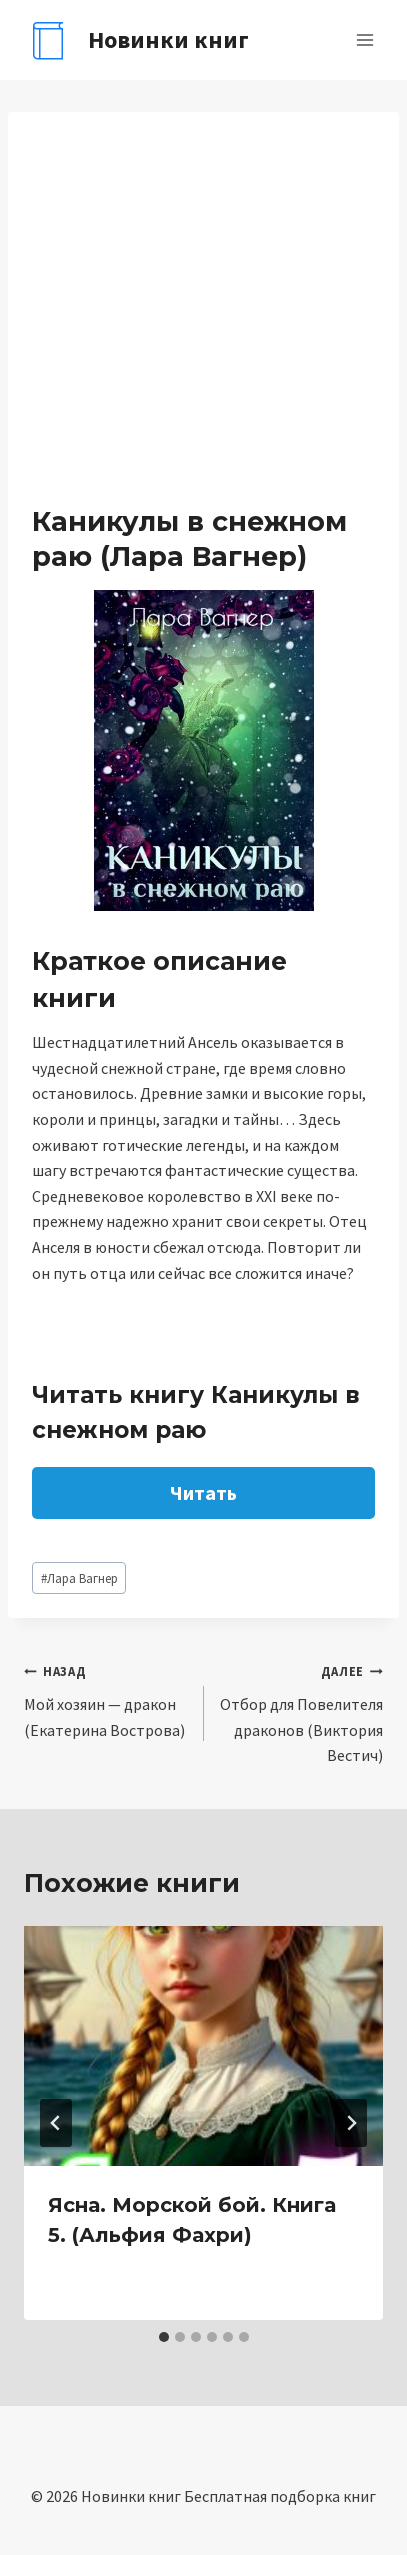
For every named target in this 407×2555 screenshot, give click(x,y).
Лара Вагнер (79, 1578)
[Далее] (351, 2123)
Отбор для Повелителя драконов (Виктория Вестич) (302, 1711)
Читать (203, 1492)
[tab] (164, 2337)
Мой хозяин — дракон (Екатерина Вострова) (106, 1698)
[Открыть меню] (364, 39)
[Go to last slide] (56, 2123)
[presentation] (203, 2045)
